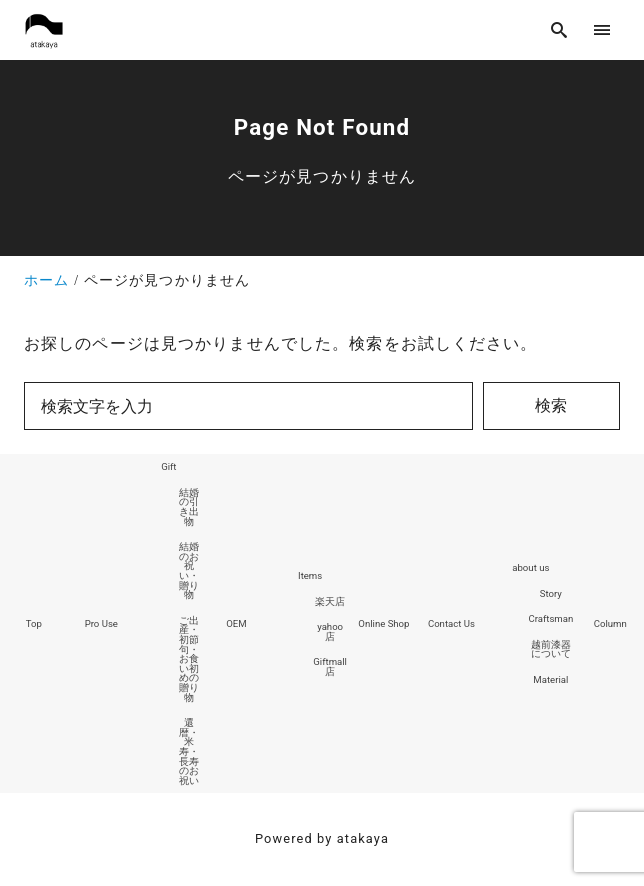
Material (550, 679)
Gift (168, 466)
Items (310, 575)
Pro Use (101, 623)
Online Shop (383, 623)
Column (610, 623)
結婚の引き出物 (189, 507)
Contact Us (451, 623)
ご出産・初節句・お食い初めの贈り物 (189, 659)
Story (551, 593)
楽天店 (330, 601)
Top (34, 623)
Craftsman (550, 618)
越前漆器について (551, 649)
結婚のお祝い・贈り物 (189, 570)
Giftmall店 (330, 666)
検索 (551, 405)
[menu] (602, 29)
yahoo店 (330, 631)
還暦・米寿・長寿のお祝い (189, 751)
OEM (236, 623)
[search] (559, 29)
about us (530, 567)
